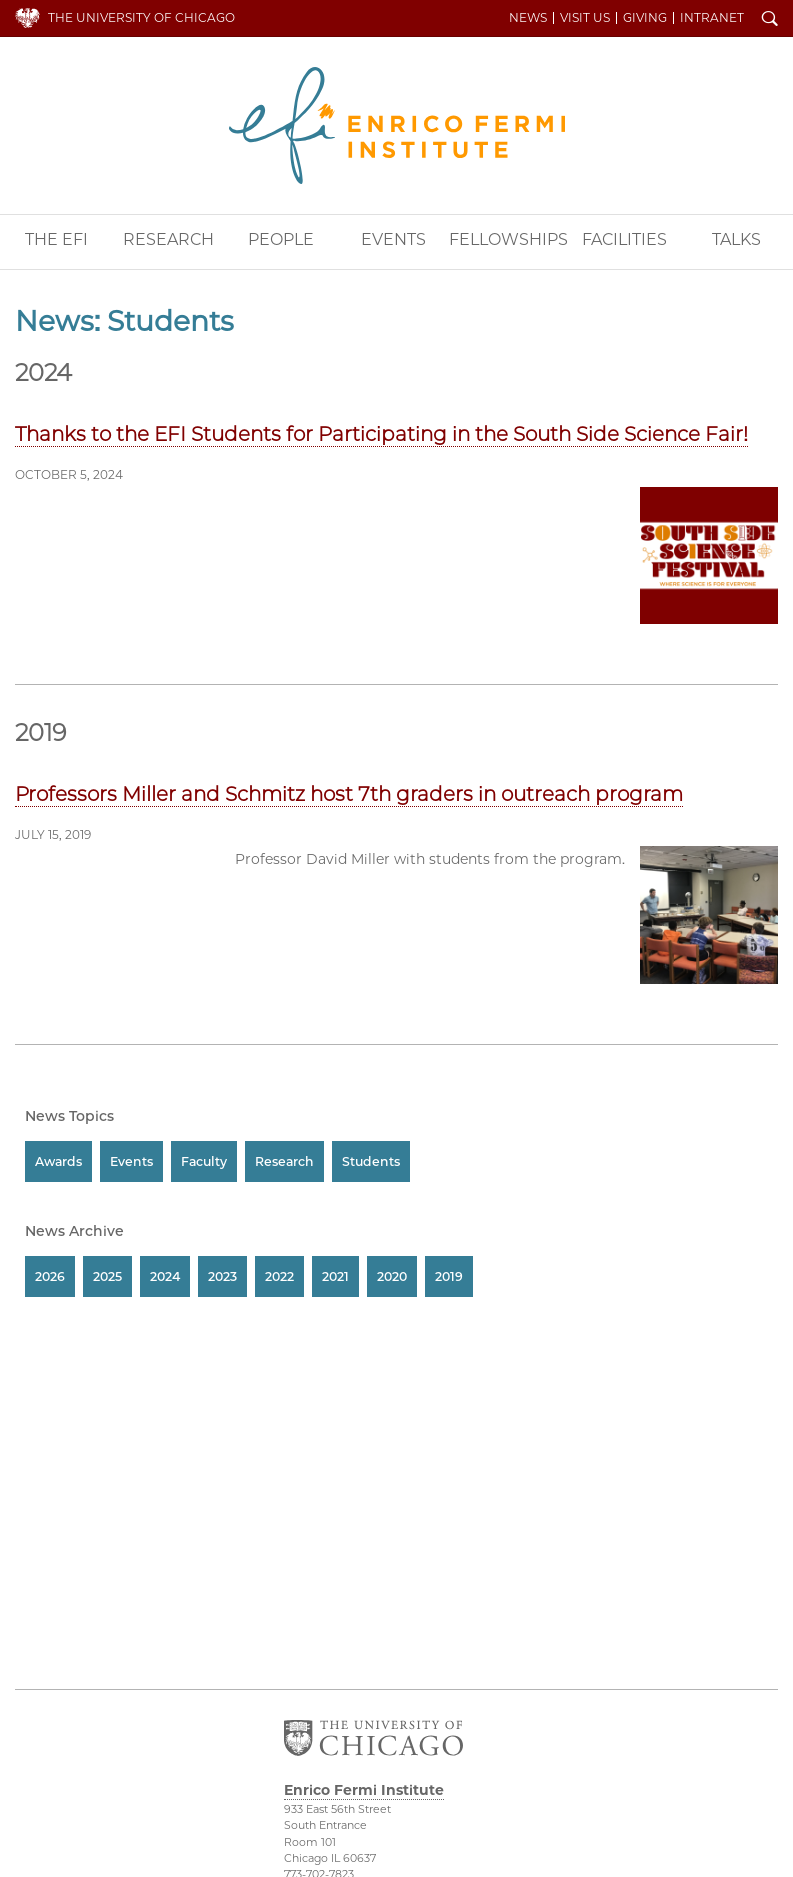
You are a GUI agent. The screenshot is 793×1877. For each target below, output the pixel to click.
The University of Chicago (141, 17)
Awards (58, 1161)
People (281, 239)
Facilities (624, 239)
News (528, 18)
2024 (165, 1276)
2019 (449, 1276)
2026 (50, 1276)
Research (168, 239)
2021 (335, 1276)
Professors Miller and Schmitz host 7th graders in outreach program (349, 794)
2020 (392, 1276)
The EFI (56, 239)
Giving (645, 18)
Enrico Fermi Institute (397, 125)
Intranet (712, 18)
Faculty (204, 1161)
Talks (736, 239)
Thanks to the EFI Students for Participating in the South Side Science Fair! (381, 434)
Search (770, 20)
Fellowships (508, 239)
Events (393, 239)
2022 (279, 1276)
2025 (107, 1276)
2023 (222, 1276)
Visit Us (585, 18)
